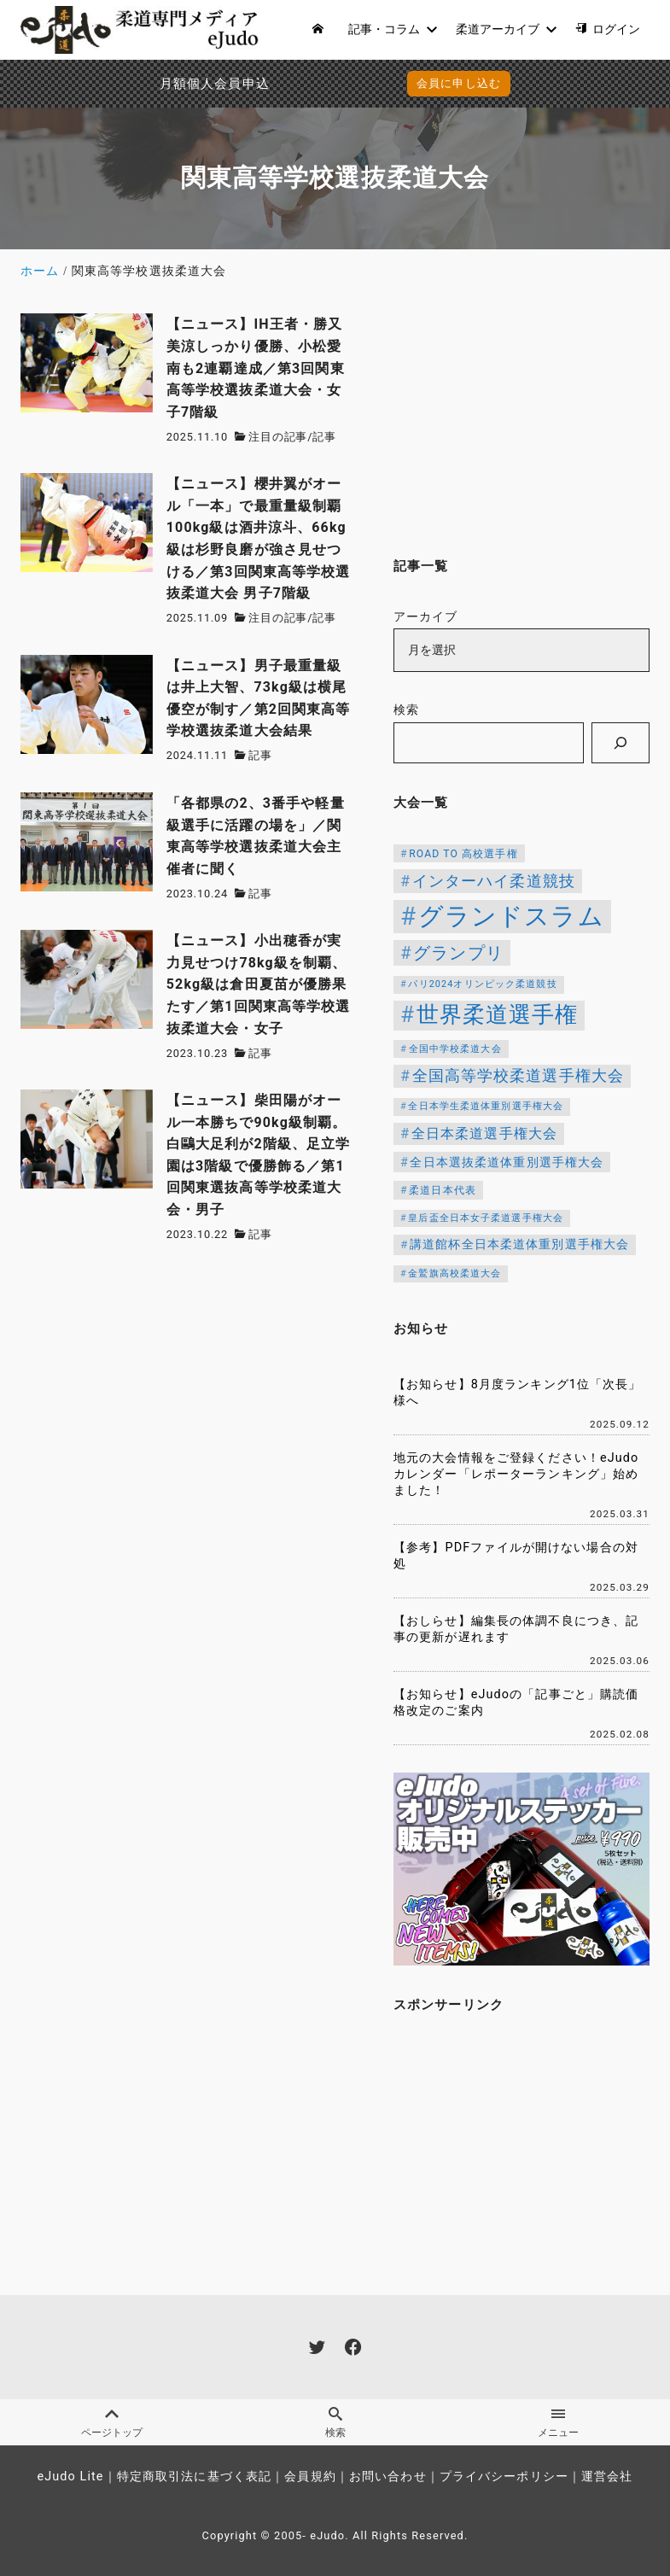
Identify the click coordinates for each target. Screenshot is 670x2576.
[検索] (620, 742)
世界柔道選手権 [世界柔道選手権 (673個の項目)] (498, 1014)
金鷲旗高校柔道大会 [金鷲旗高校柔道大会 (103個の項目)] (454, 1273)
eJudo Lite (70, 2476)
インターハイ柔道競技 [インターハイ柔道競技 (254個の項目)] (493, 881)
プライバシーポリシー (504, 2476)
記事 (324, 436)
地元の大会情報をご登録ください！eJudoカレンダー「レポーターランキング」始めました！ (515, 1474)
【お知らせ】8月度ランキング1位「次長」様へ (517, 1392)
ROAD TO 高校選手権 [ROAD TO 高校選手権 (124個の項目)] (463, 854)
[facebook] (353, 2347)
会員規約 (309, 2476)
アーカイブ (425, 617)
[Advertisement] (521, 420)
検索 (406, 710)
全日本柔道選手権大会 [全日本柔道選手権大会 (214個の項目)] (484, 1133)
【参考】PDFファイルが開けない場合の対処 (515, 1555)
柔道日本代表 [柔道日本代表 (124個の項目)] (442, 1190)
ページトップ (111, 2422)
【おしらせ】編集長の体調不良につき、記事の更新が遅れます (515, 1629)
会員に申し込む (459, 83)
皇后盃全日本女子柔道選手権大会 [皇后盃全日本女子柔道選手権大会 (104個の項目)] (485, 1218)
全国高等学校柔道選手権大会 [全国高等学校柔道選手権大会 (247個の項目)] (518, 1075)
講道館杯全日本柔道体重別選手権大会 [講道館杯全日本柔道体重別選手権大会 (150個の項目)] (519, 1244)
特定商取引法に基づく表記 (194, 2476)
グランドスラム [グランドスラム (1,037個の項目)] (511, 916)
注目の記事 (277, 436)
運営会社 (606, 2476)
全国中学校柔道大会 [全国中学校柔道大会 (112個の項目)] (455, 1048)
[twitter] (317, 2347)
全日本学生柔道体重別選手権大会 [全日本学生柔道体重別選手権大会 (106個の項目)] (485, 1106)
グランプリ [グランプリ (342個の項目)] (458, 953)
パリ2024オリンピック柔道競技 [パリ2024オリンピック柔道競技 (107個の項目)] (482, 984)
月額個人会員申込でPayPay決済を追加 (166, 83)
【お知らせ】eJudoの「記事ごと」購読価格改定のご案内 (515, 1702)
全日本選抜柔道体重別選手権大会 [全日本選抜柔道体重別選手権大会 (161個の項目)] (506, 1162)
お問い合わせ (388, 2476)
